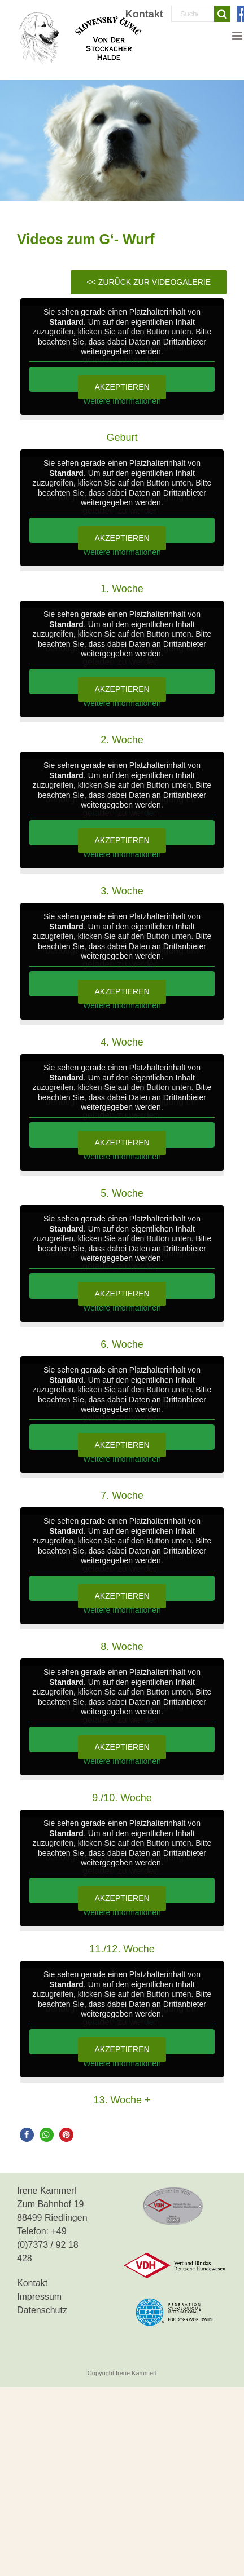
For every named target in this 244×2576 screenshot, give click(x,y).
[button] (27, 2135)
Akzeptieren (121, 386)
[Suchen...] (193, 14)
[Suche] (222, 14)
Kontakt (32, 2283)
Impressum (39, 2296)
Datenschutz (42, 2310)
